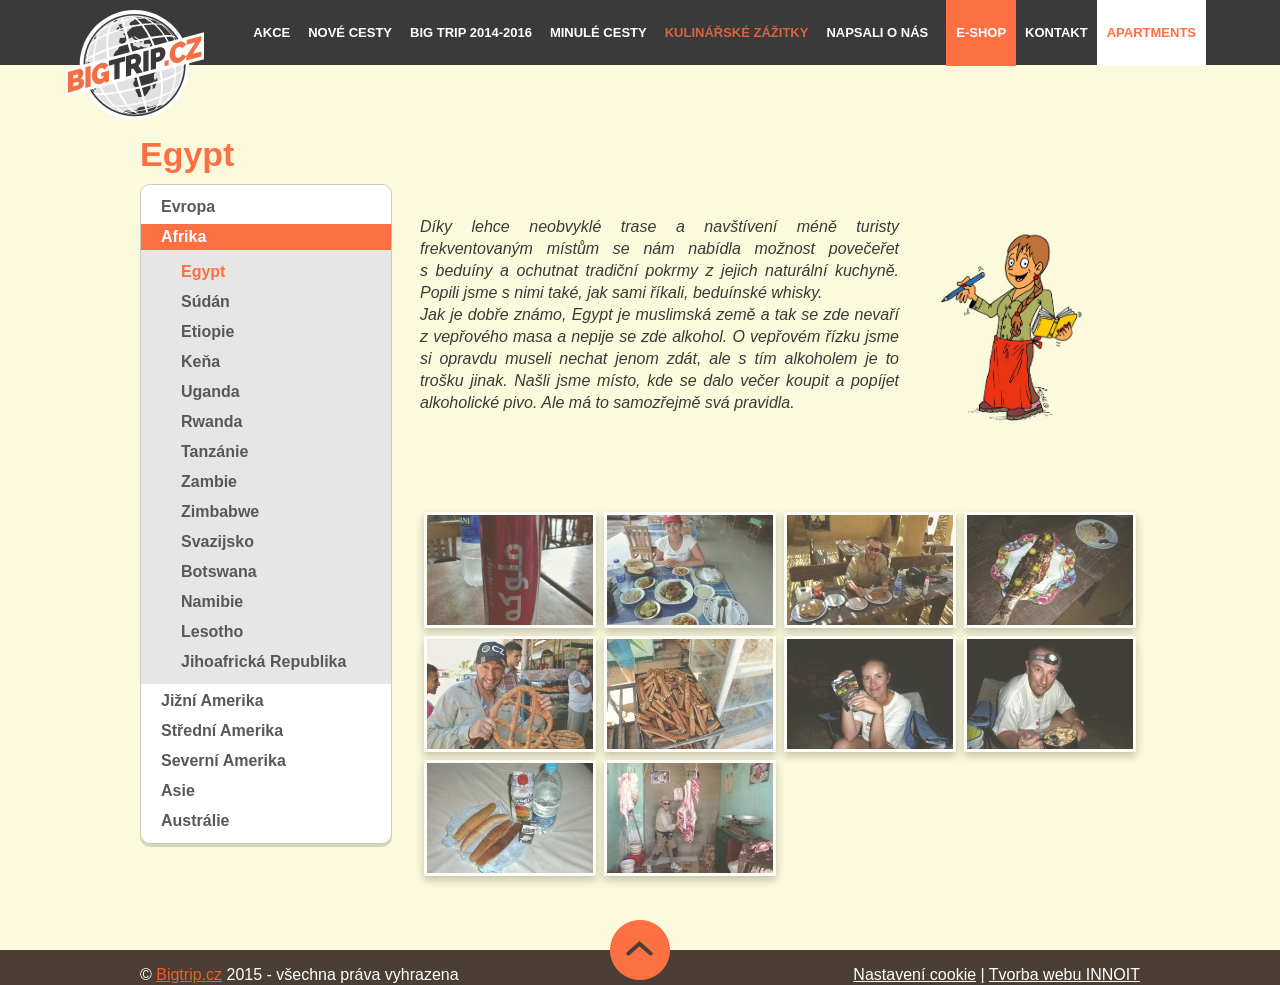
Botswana (219, 571)
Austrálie (195, 820)
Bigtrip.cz (189, 974)
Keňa (200, 361)
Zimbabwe (220, 511)
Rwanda (211, 421)
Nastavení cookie (914, 974)
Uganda (210, 391)
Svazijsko (217, 541)
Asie (178, 790)
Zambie (209, 481)
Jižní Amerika (212, 700)
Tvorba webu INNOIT (1064, 974)
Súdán (205, 301)
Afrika (183, 236)
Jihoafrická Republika (263, 661)
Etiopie (207, 331)
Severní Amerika (223, 760)
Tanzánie (214, 451)
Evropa (188, 206)
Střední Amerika (222, 730)
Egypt (203, 271)
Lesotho (212, 631)
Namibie (212, 601)
